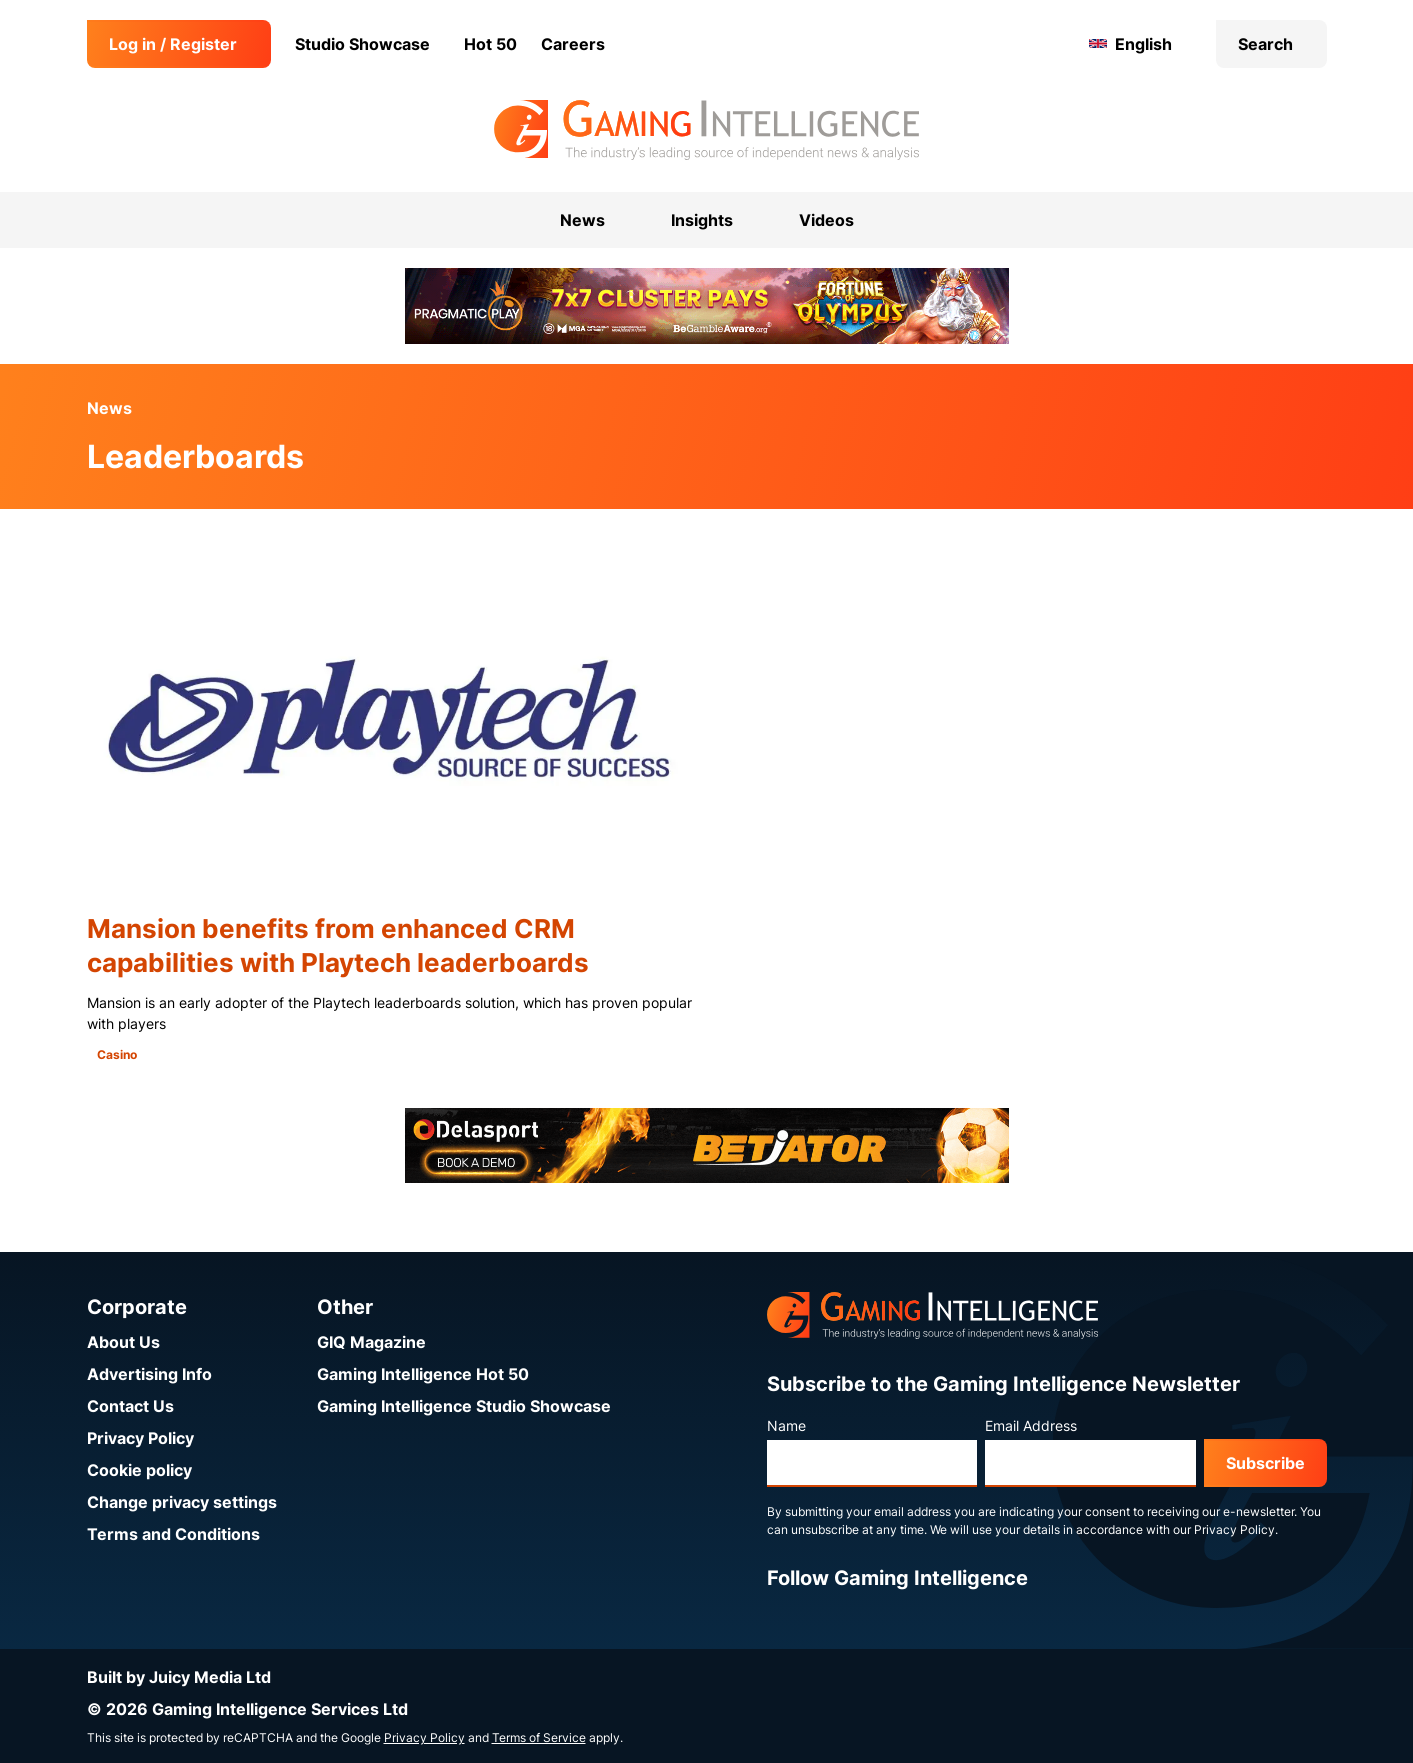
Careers (573, 44)
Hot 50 (490, 44)
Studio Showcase (362, 44)
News (109, 408)
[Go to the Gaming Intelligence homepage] (706, 130)
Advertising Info (149, 1374)
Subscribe (1265, 1463)
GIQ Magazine (371, 1342)
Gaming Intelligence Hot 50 (423, 1374)
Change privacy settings (182, 1502)
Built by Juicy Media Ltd (179, 1677)
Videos (826, 220)
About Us (123, 1342)
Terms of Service (539, 1737)
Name (786, 1425)
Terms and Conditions (173, 1534)
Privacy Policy (140, 1438)
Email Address (1031, 1425)
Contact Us (130, 1406)
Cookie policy (139, 1470)
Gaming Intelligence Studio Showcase (464, 1406)
